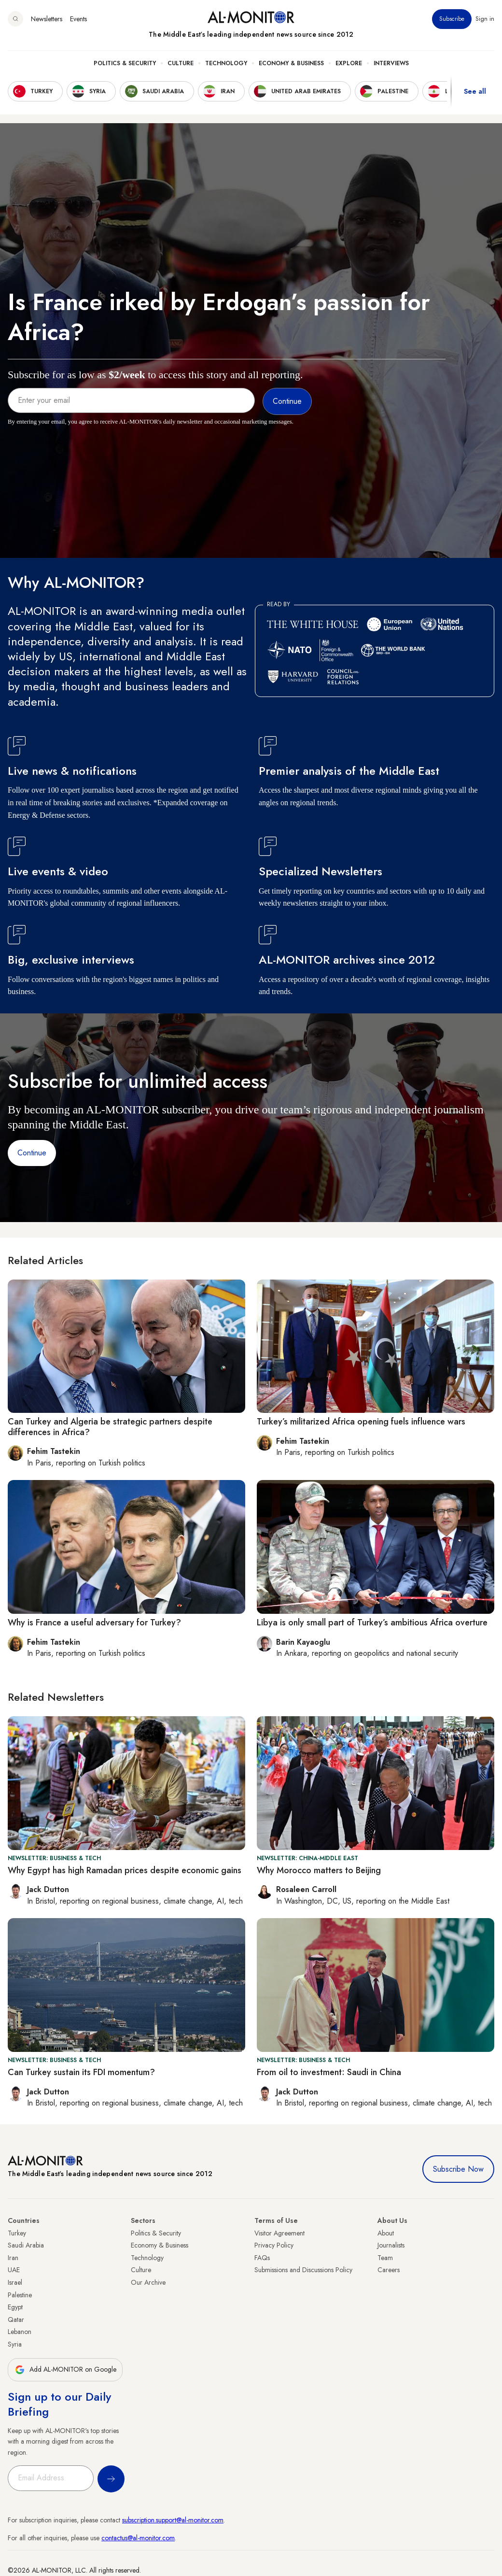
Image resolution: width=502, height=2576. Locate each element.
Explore (348, 63)
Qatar (16, 2319)
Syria (15, 2344)
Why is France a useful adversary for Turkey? (94, 1622)
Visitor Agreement (279, 2233)
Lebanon (19, 2331)
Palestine (20, 2295)
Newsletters (46, 19)
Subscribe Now (458, 2169)
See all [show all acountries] (475, 91)
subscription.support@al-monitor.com (172, 2520)
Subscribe (451, 18)
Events (78, 19)
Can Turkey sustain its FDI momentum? (81, 2072)
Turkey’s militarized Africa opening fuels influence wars (361, 1421)
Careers (388, 2270)
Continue (31, 1152)
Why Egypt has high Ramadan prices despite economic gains (124, 1870)
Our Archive (148, 2282)
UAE (14, 2270)
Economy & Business (291, 63)
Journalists (390, 2245)
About (385, 2233)
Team (385, 2258)
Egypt (15, 2307)
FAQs (262, 2258)
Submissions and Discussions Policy (303, 2270)
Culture (180, 63)
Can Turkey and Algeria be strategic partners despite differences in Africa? (110, 1426)
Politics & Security (125, 63)
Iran (13, 2258)
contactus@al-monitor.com (138, 2538)
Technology (226, 63)
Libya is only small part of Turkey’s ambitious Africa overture (372, 1622)
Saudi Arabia (26, 2245)
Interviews (391, 63)
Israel (15, 2282)
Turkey (17, 2233)
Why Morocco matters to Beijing (319, 1870)
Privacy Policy (273, 2245)
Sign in (484, 18)
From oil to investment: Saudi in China (329, 2072)
